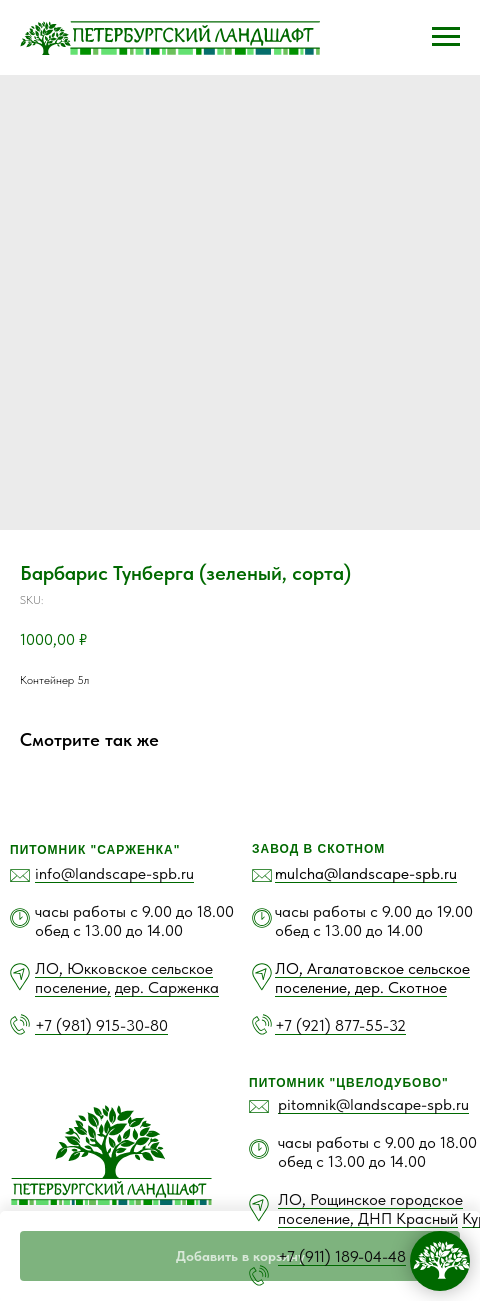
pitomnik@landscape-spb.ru (373, 1104)
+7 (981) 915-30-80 (101, 1025)
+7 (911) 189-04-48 (342, 1256)
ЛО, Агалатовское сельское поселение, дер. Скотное (372, 978)
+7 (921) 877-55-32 (340, 1025)
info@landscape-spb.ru (114, 873)
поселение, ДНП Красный (368, 1218)
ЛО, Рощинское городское (370, 1199)
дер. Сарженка (167, 987)
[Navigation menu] (446, 37)
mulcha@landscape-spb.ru (366, 873)
